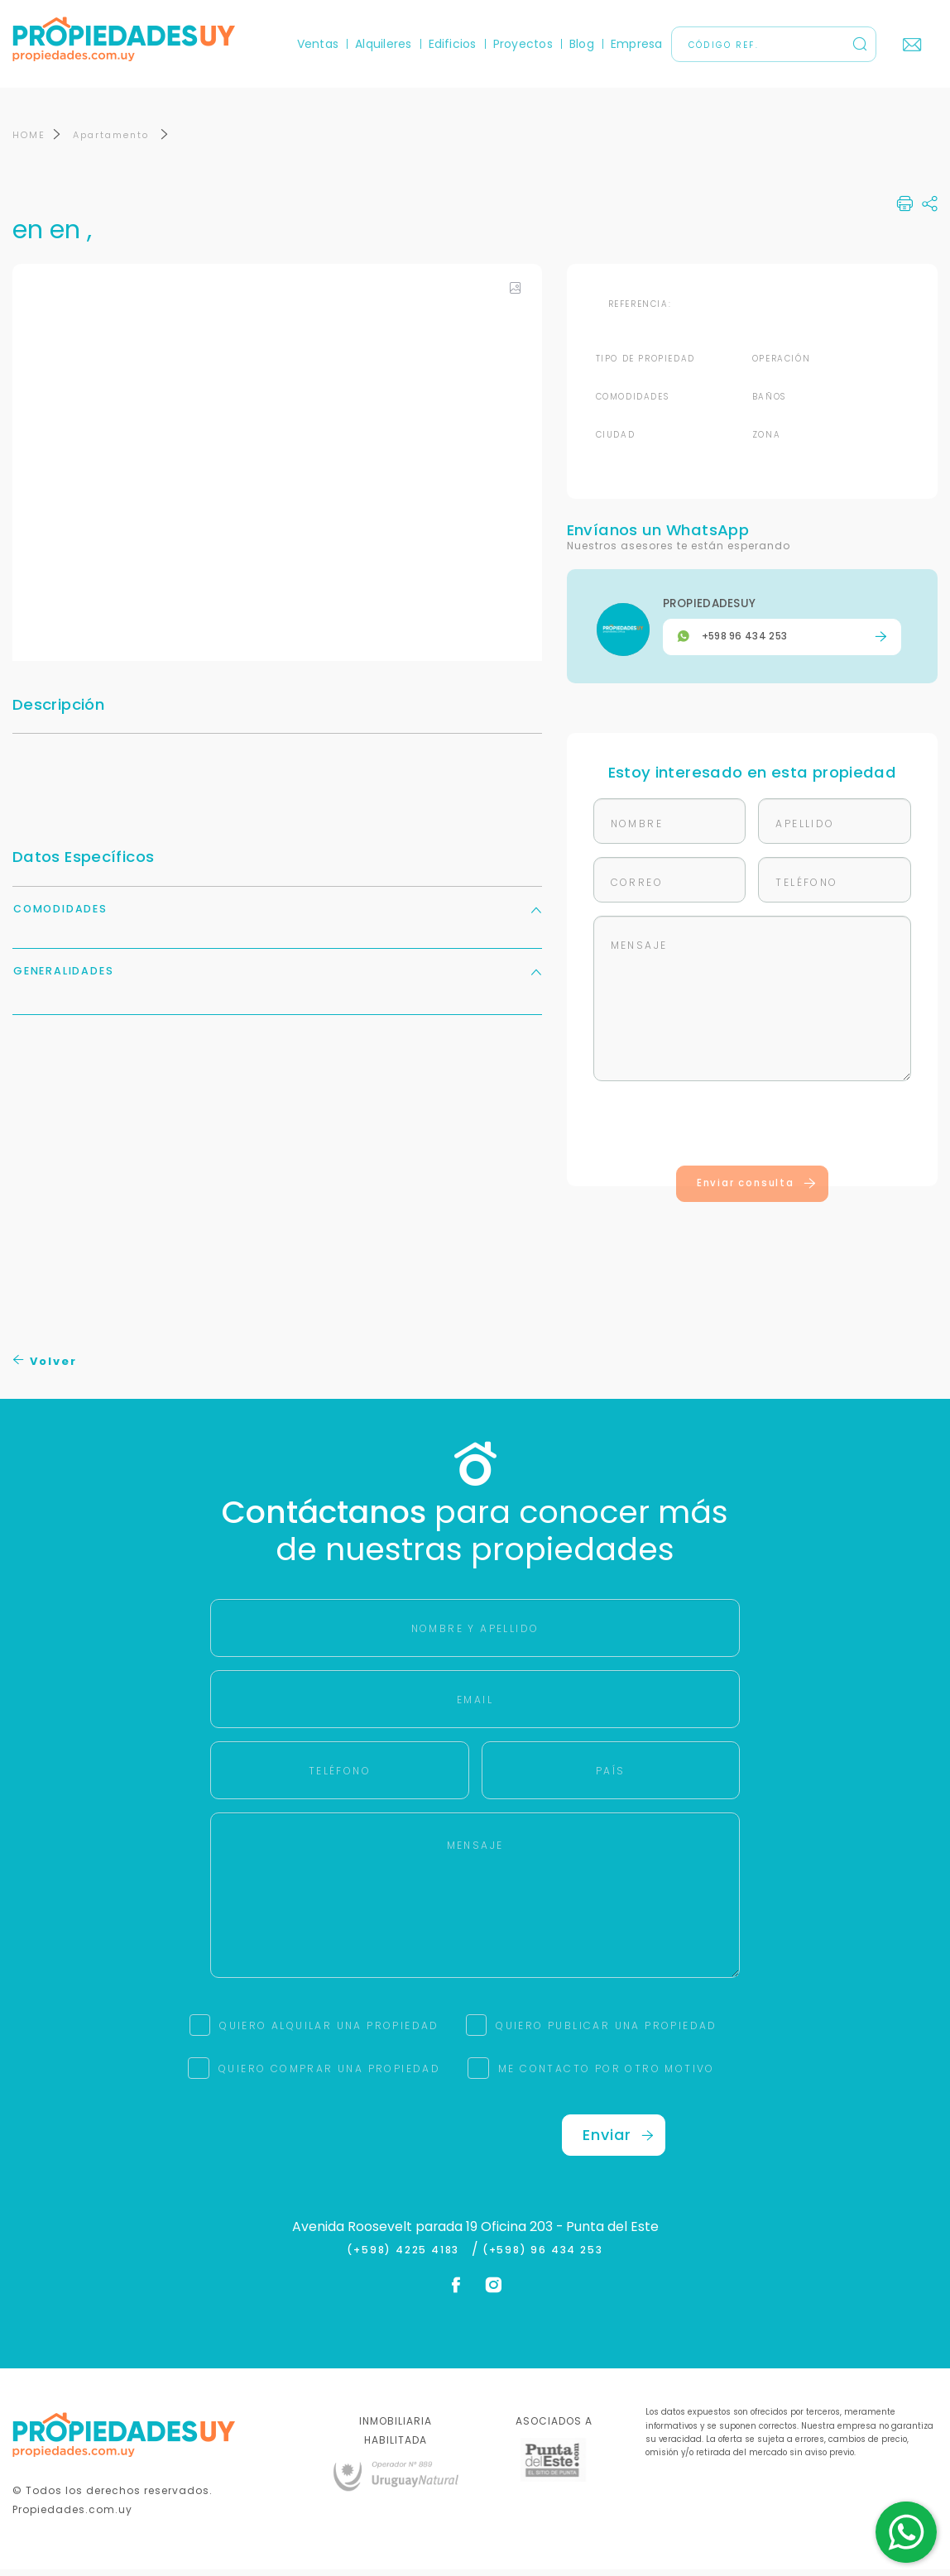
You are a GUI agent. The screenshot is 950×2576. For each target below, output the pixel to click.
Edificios (453, 44)
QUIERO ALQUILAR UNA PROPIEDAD (329, 2032)
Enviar (618, 2141)
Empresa (637, 44)
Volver (45, 1368)
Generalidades (277, 977)
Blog (581, 44)
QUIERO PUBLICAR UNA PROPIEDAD (606, 2032)
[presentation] (752, 1133)
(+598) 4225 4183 (407, 2256)
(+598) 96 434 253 (542, 2256)
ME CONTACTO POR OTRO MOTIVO (606, 2075)
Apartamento (113, 141)
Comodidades (277, 915)
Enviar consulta (757, 1189)
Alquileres (383, 44)
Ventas (317, 44)
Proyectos (523, 44)
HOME (29, 141)
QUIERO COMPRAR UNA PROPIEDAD (329, 2075)
